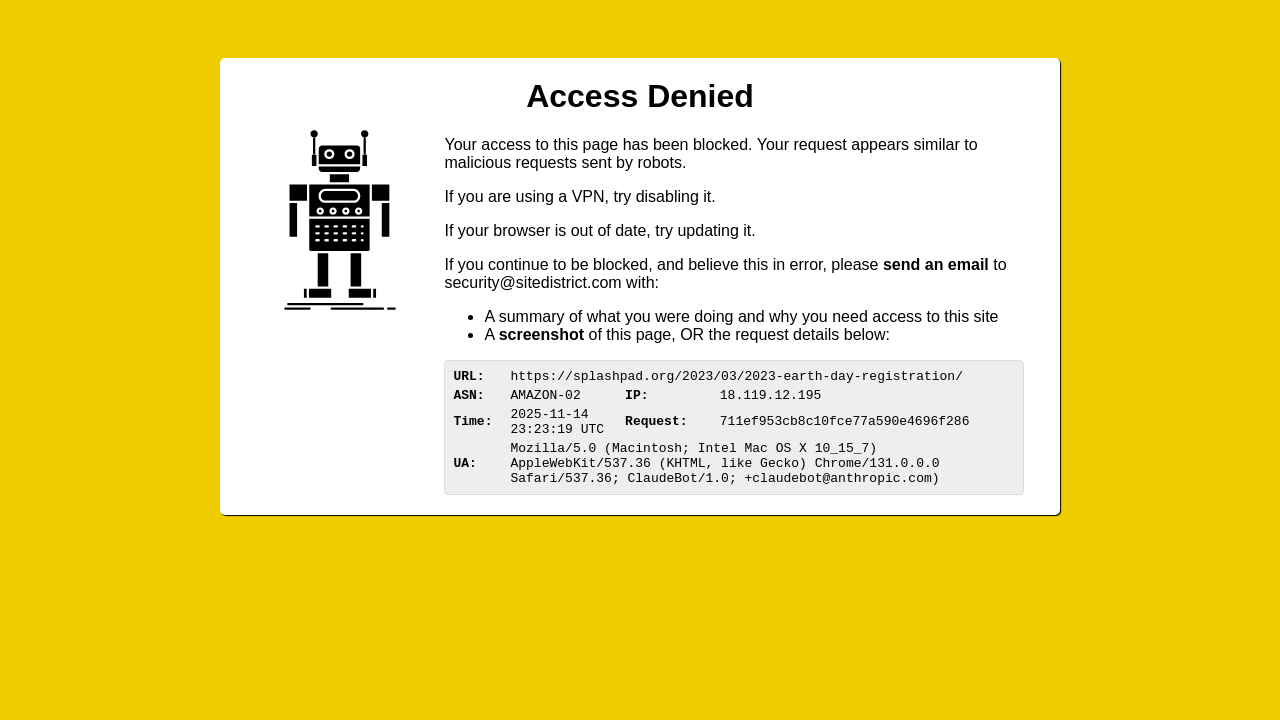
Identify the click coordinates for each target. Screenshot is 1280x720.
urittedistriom (532, 282)
